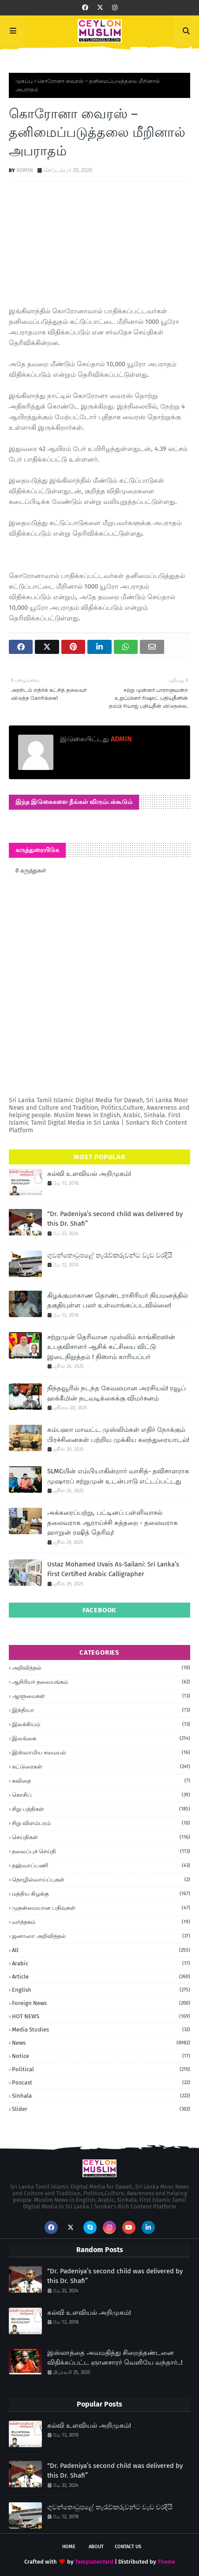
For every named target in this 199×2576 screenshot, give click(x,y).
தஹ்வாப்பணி (101, 1865)
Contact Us (128, 2547)
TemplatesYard (94, 2561)
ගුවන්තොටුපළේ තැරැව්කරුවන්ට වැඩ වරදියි (110, 1255)
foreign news (101, 2003)
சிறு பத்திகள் (101, 1809)
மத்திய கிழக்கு (101, 1893)
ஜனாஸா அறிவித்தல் (101, 1936)
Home (68, 2547)
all (101, 1950)
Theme (166, 2561)
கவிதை (101, 1780)
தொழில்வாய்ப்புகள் (101, 1879)
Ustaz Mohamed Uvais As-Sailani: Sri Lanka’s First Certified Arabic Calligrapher (113, 1569)
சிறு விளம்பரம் (101, 1823)
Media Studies (101, 2029)
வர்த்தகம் (101, 1922)
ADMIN (24, 170)
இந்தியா (101, 1710)
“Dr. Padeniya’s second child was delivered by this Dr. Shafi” (115, 1219)
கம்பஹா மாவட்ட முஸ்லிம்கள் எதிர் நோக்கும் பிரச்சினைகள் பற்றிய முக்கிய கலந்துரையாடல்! (118, 1435)
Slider (101, 2109)
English (101, 1989)
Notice (101, 2056)
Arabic (101, 1963)
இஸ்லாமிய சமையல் (101, 1752)
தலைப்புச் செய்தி (101, 1851)
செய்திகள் (101, 1837)
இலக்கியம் (101, 1724)
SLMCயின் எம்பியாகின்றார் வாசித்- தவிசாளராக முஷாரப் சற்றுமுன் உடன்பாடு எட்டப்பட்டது (118, 1476)
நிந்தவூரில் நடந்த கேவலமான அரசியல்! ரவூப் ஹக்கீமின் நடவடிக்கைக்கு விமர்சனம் (116, 1393)
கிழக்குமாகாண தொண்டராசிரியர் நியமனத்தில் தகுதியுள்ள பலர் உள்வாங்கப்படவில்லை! (117, 1301)
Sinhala (101, 2095)
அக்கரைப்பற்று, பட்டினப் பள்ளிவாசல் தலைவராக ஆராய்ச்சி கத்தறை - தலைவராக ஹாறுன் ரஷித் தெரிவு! (112, 1522)
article (101, 1976)
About (96, 2547)
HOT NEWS (101, 2016)
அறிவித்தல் (101, 1667)
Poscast (101, 2082)
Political (101, 2069)
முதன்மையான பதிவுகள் (101, 1907)
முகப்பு (24, 81)
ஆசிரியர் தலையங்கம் (101, 1682)
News (101, 2042)
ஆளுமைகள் (101, 1696)
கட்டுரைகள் (101, 1766)
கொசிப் (101, 1795)
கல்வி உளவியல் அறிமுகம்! (89, 1174)
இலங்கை (101, 1738)
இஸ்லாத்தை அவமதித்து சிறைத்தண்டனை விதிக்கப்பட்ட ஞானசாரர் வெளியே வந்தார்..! (115, 2358)
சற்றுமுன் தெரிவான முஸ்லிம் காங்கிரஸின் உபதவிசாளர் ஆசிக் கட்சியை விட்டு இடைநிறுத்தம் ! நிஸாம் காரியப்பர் (111, 1347)
